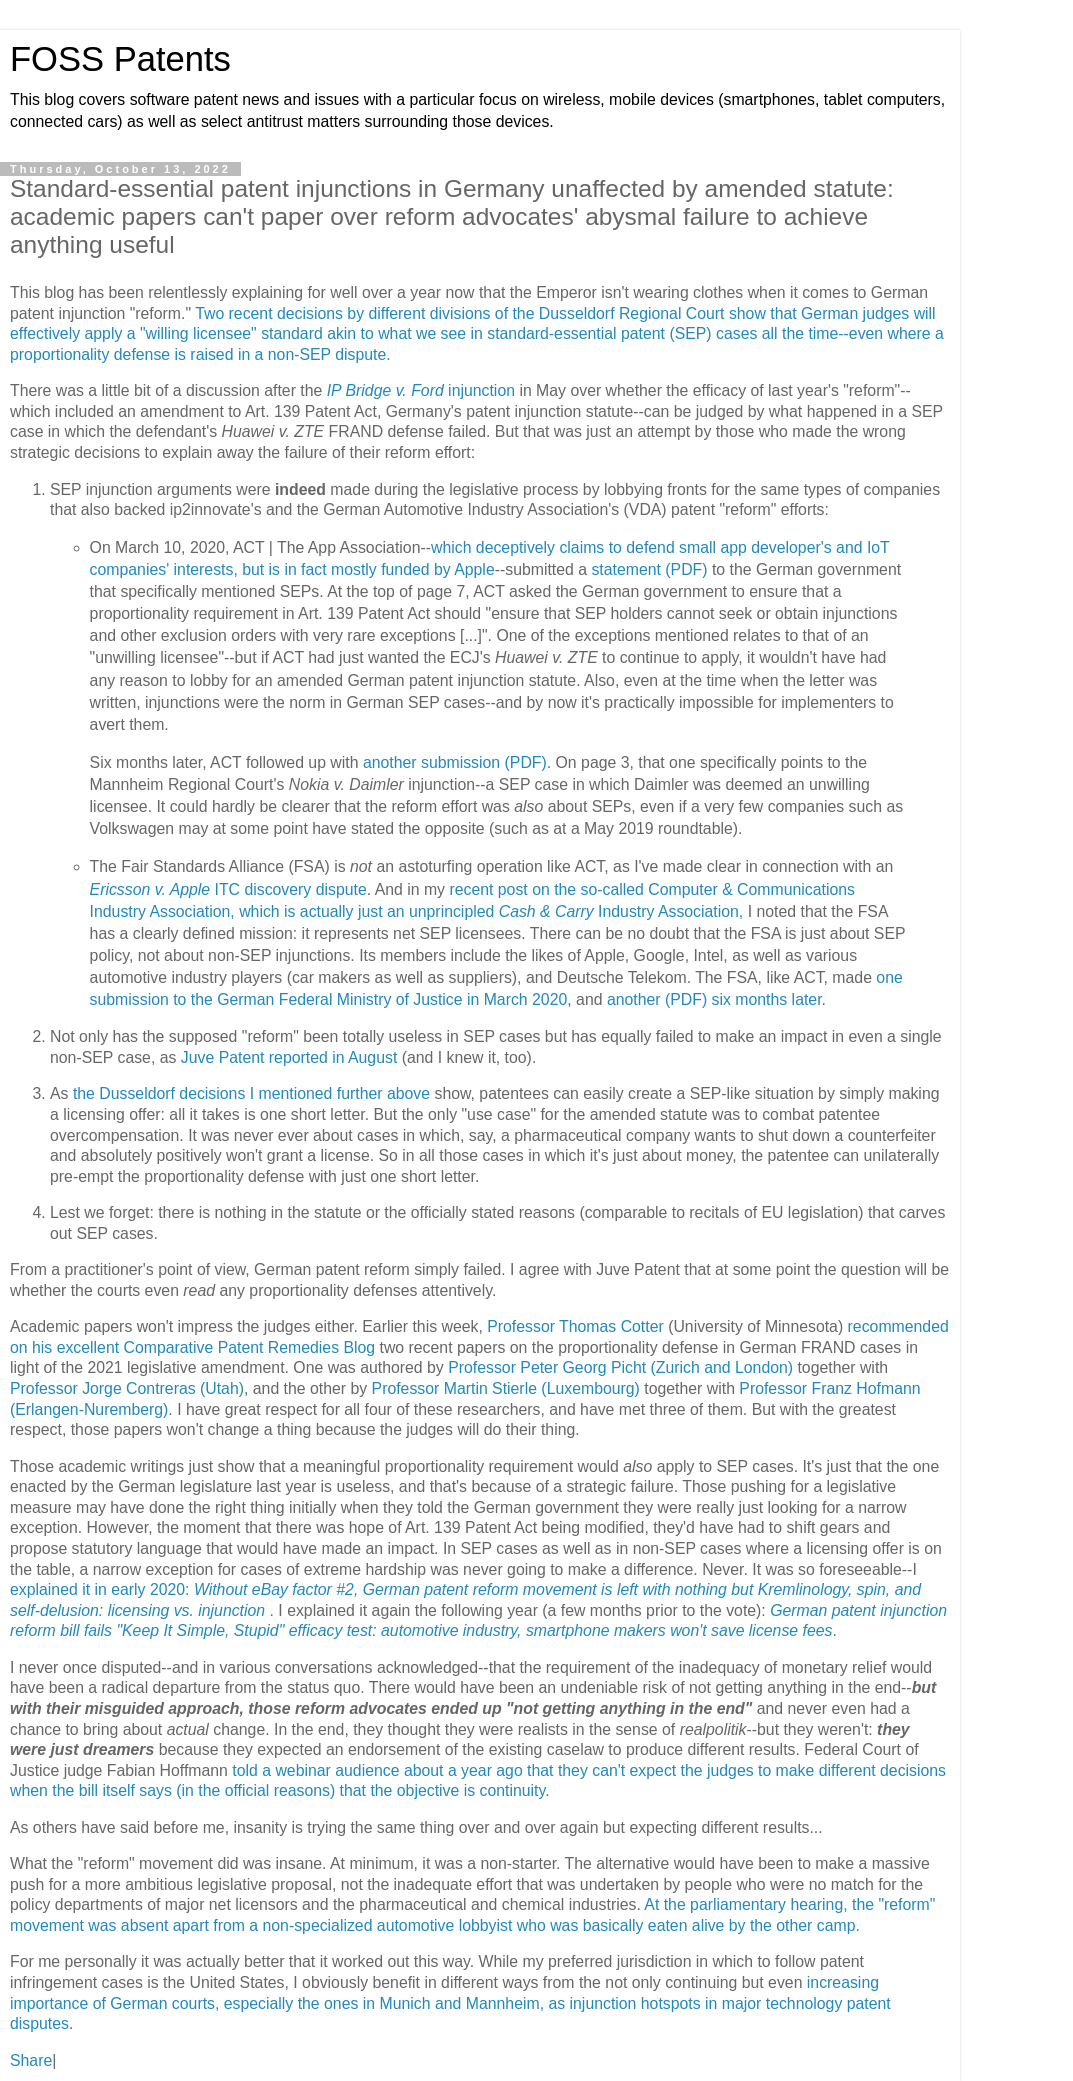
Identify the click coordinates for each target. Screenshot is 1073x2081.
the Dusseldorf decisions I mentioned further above (251, 1093)
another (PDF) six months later (714, 999)
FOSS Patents (120, 59)
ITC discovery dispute (228, 889)
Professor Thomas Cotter (575, 1326)
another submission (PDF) (455, 762)
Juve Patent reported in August (289, 1057)
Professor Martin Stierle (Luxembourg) (506, 1388)
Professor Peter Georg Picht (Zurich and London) (620, 1367)
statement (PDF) (649, 569)
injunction (421, 390)
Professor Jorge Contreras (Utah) (127, 1388)
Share (31, 2060)
